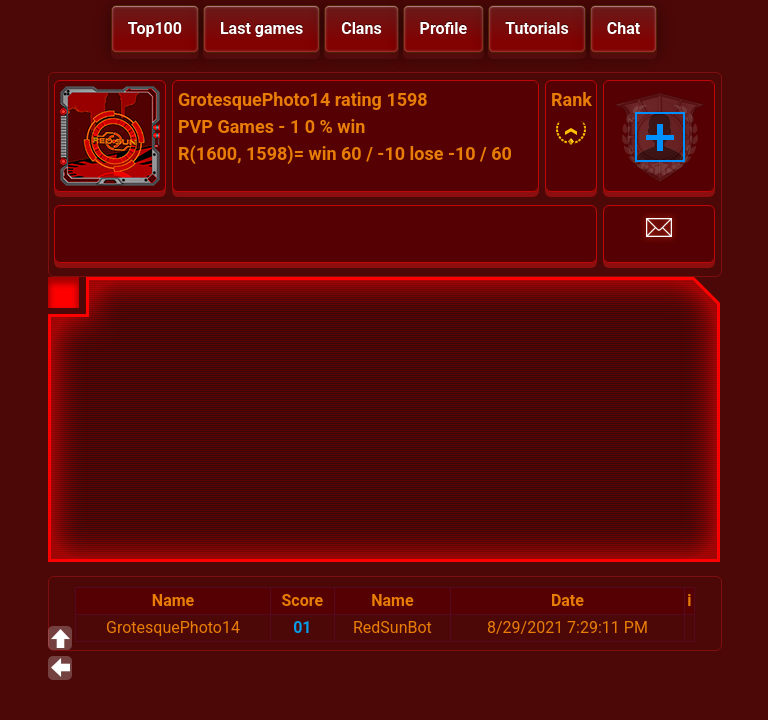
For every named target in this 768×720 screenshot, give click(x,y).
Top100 (155, 28)
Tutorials (537, 28)
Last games (261, 28)
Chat (623, 28)
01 (302, 627)
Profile (444, 28)
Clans (361, 28)
